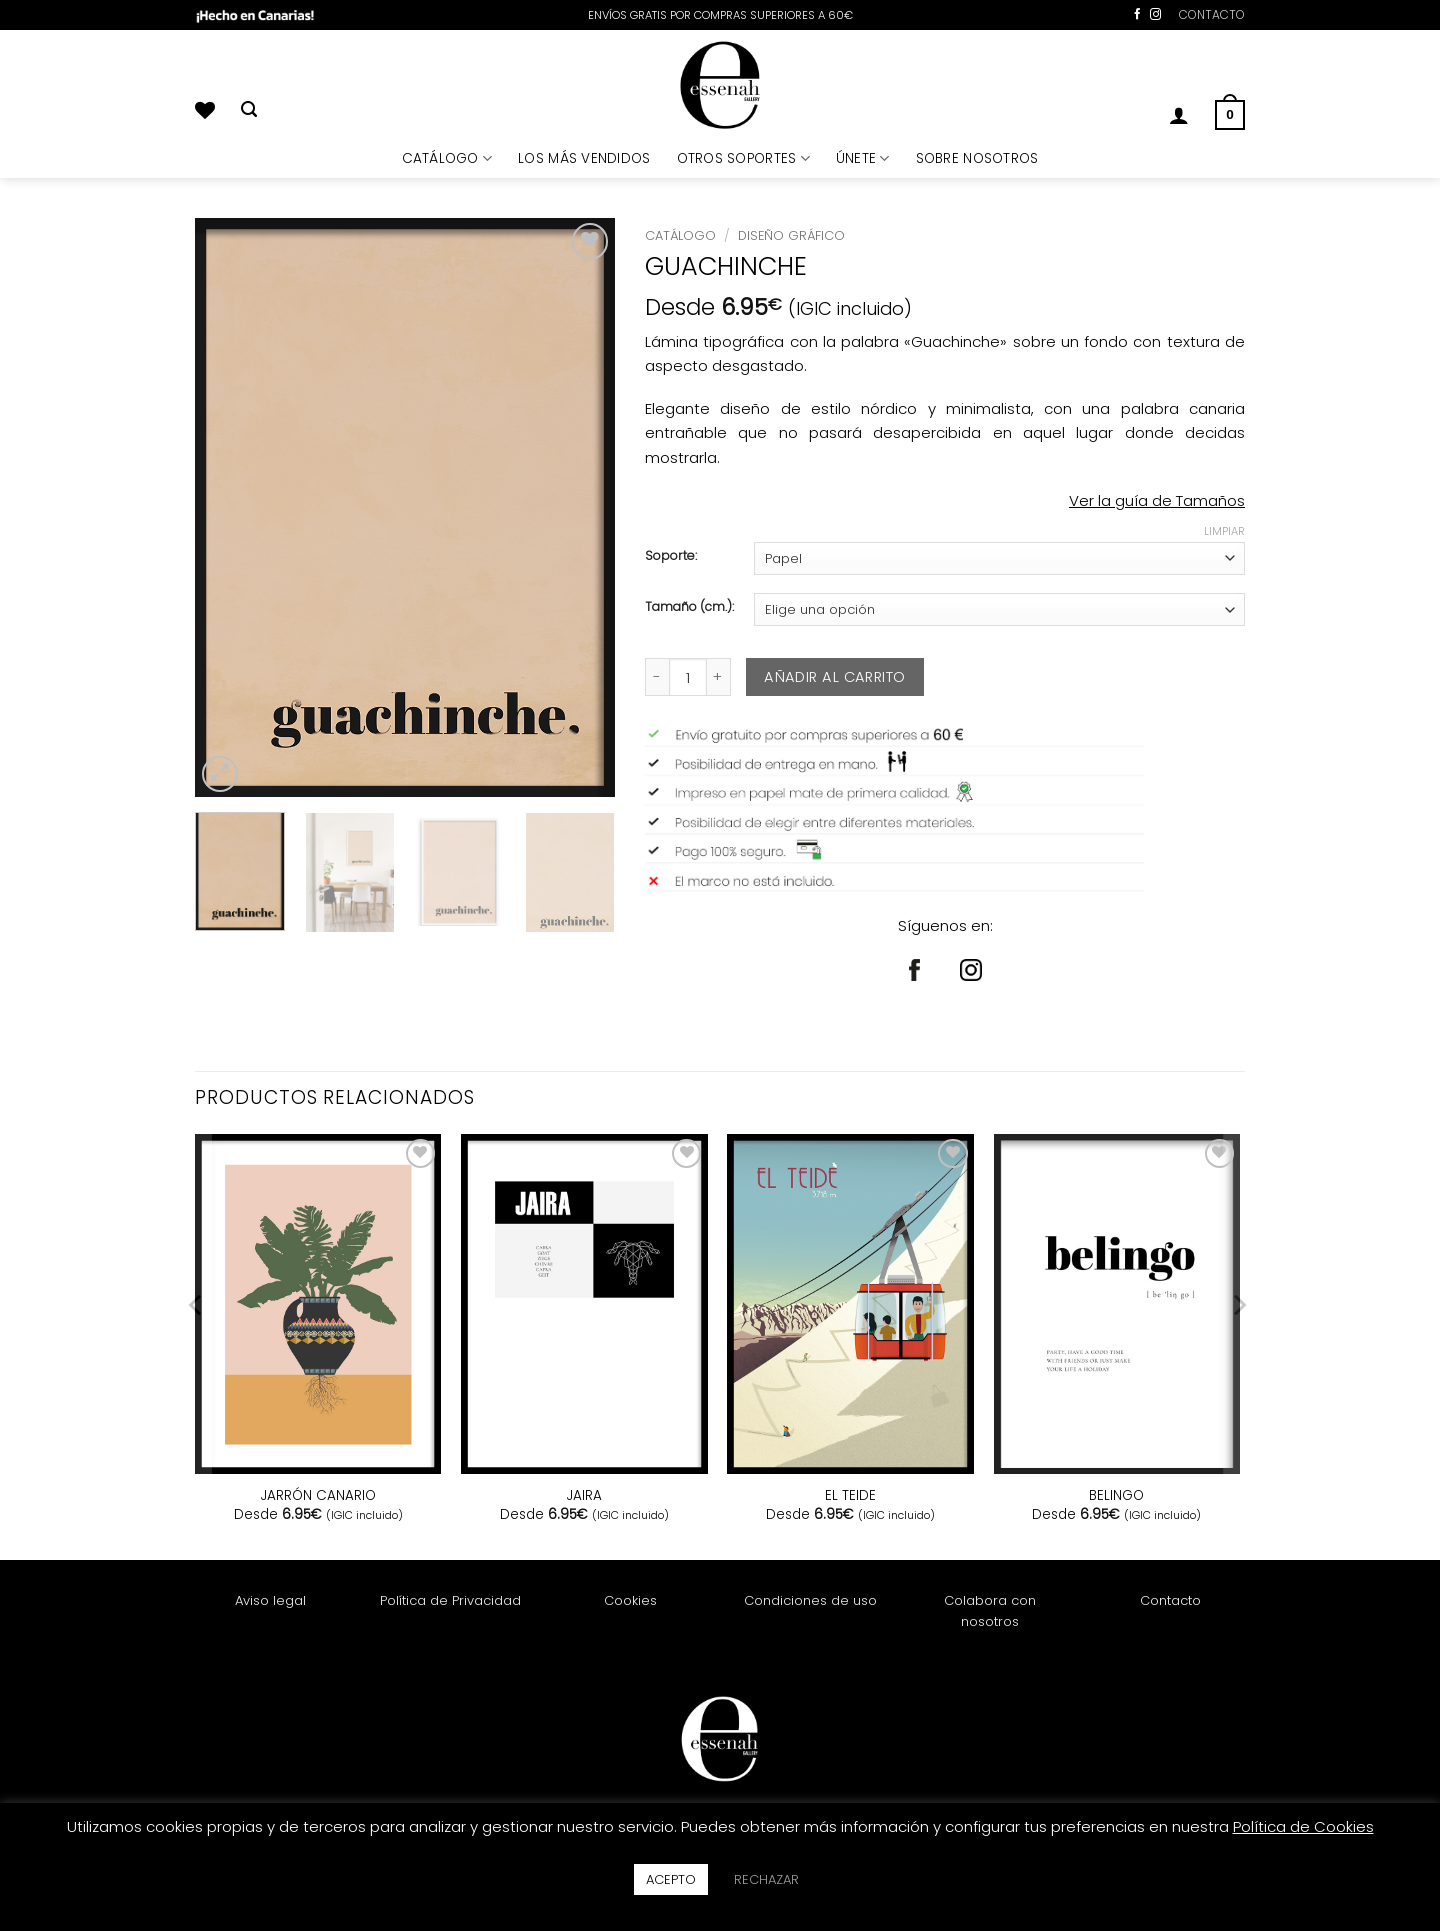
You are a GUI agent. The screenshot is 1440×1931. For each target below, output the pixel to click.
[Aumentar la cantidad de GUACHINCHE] (719, 677)
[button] (1179, 115)
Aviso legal (270, 1600)
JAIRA (584, 1496)
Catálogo (680, 235)
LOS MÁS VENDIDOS (584, 158)
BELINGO (1116, 1496)
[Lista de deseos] (205, 110)
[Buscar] (249, 110)
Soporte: (671, 556)
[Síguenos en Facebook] (1137, 15)
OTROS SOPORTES (743, 158)
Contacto (1170, 1600)
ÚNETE (863, 158)
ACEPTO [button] (671, 1879)
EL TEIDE (850, 1496)
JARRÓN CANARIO (318, 1496)
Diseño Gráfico (791, 235)
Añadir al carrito (834, 677)
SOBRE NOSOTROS (977, 158)
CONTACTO (1212, 14)
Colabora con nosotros (990, 1611)
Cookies (630, 1600)
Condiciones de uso (810, 1600)
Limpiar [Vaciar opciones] (1224, 531)
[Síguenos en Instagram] (1155, 15)
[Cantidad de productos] (688, 677)
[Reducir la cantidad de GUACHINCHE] (657, 677)
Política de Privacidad (450, 1600)
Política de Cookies (1303, 1826)
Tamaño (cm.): (689, 607)
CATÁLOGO (447, 158)
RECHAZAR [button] (766, 1879)
